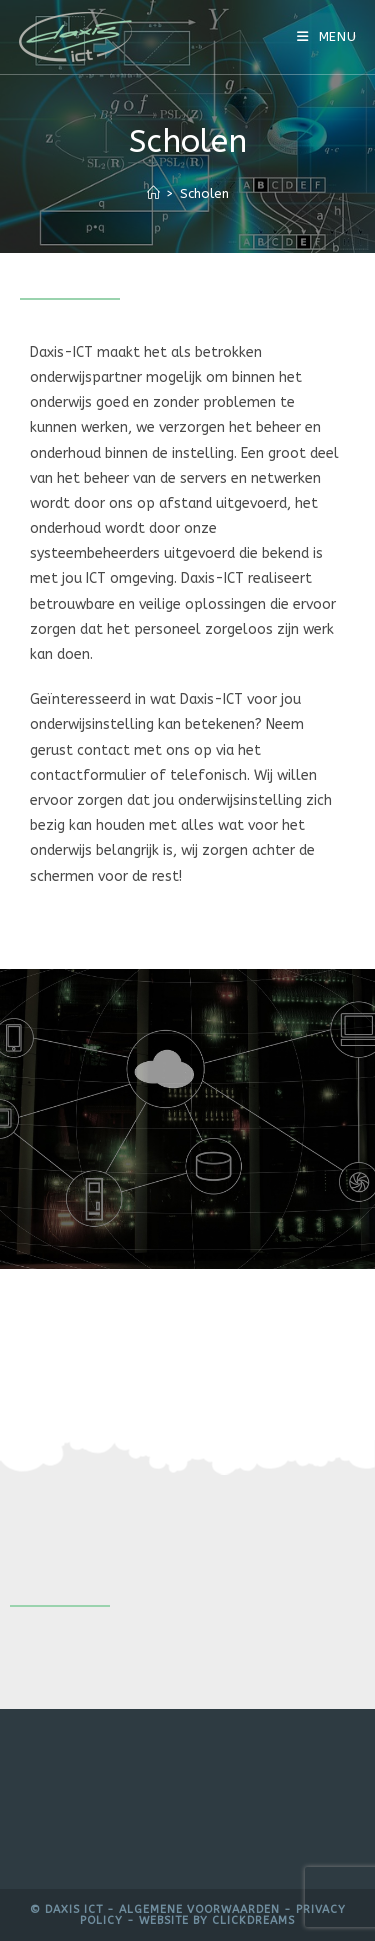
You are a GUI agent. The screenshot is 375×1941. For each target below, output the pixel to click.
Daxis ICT (74, 1909)
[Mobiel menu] (327, 36)
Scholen (204, 193)
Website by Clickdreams (217, 1920)
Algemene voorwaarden (199, 1909)
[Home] (153, 193)
